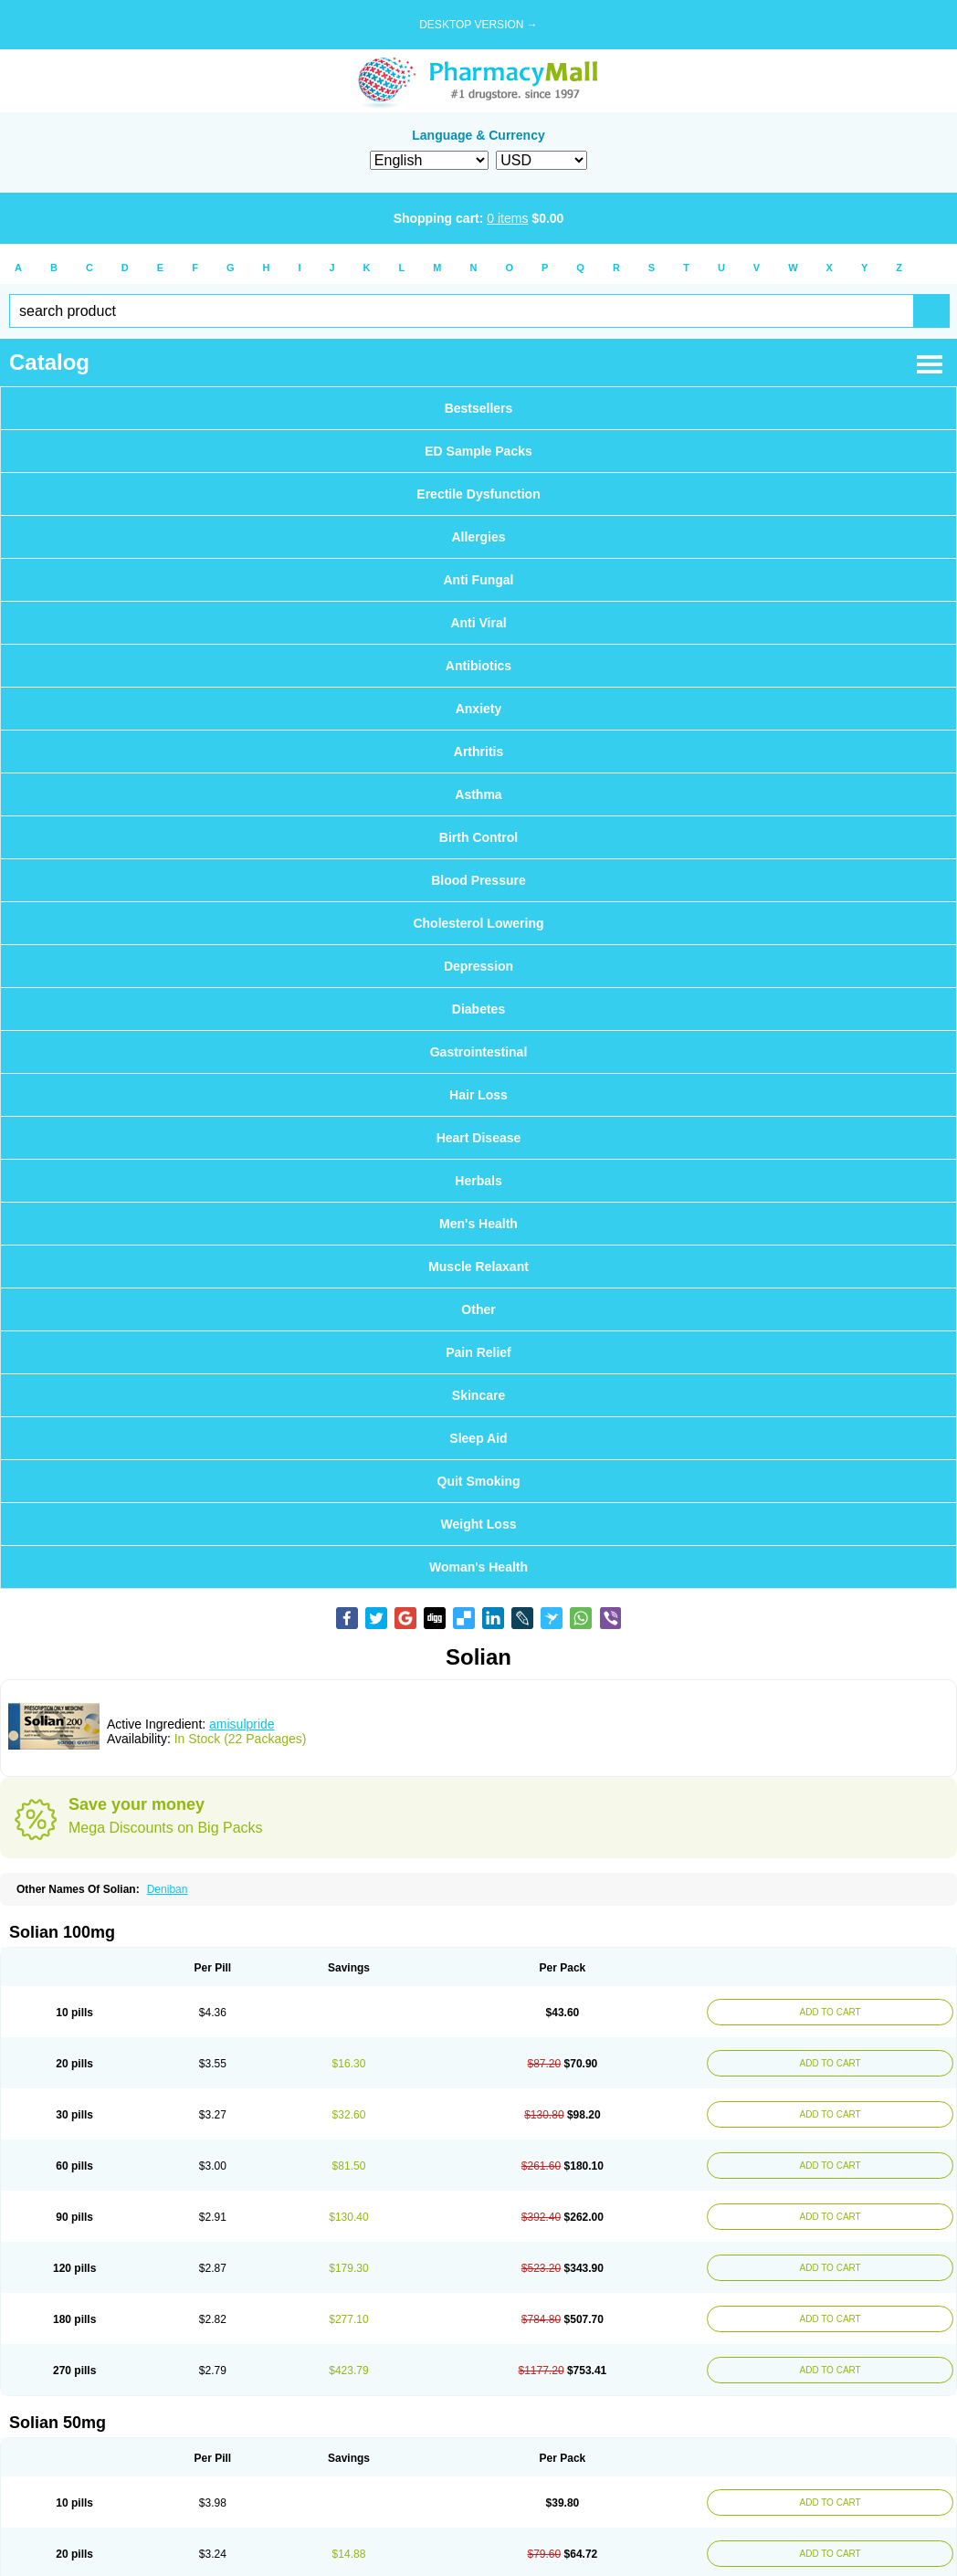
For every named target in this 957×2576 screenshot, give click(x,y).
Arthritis (478, 751)
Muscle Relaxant (478, 1266)
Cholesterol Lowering (478, 923)
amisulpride (242, 1724)
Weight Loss (479, 1524)
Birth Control (478, 837)
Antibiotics (478, 665)
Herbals (478, 1180)
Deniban (167, 1889)
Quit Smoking (479, 1481)
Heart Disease (478, 1137)
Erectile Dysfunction (478, 494)
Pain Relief (478, 1352)
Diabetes (478, 1009)
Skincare (478, 1395)
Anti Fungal (479, 580)
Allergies (478, 537)
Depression (478, 966)
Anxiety (479, 708)
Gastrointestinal (479, 1052)
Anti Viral (478, 622)
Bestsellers (479, 408)
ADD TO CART (826, 2012)
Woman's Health (478, 1567)
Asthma (478, 794)
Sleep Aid (478, 1438)
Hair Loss (478, 1095)
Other (478, 1309)
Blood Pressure (478, 880)
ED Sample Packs (478, 451)
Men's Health (478, 1223)
